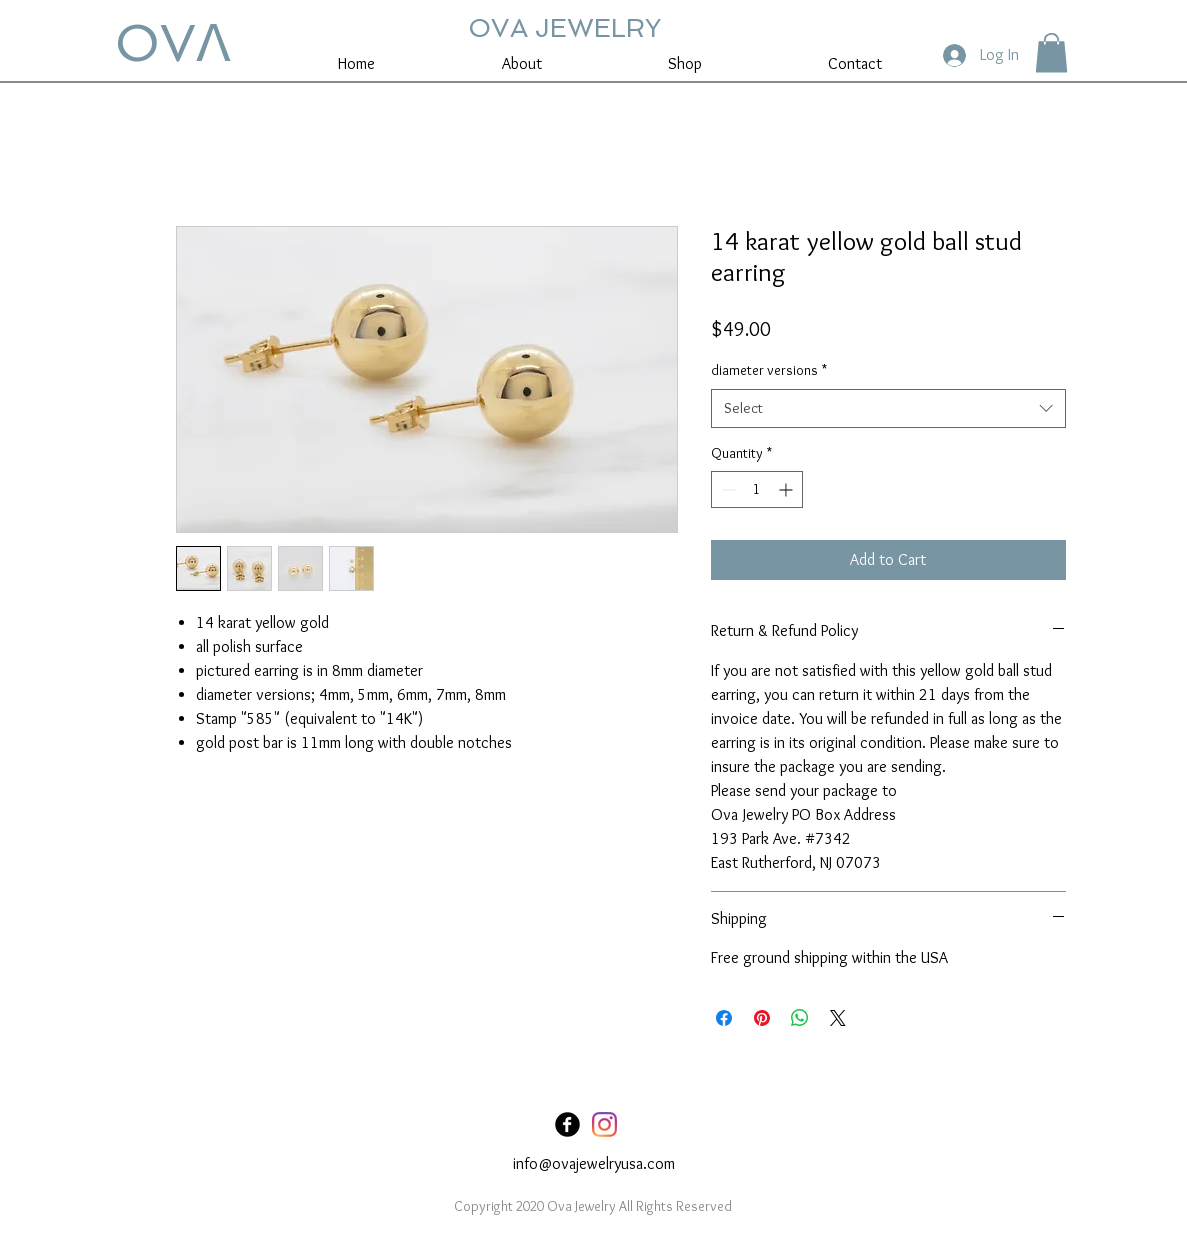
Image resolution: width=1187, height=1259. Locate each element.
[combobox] (888, 408)
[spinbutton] (757, 489)
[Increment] (787, 489)
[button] (1051, 52)
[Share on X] (838, 1018)
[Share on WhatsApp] (800, 1018)
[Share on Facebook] (724, 1018)
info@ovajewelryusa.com (594, 1163)
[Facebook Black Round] (567, 1124)
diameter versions (769, 370)
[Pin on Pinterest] (762, 1018)
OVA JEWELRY (564, 28)
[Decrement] (726, 489)
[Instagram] (604, 1124)
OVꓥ (173, 43)
